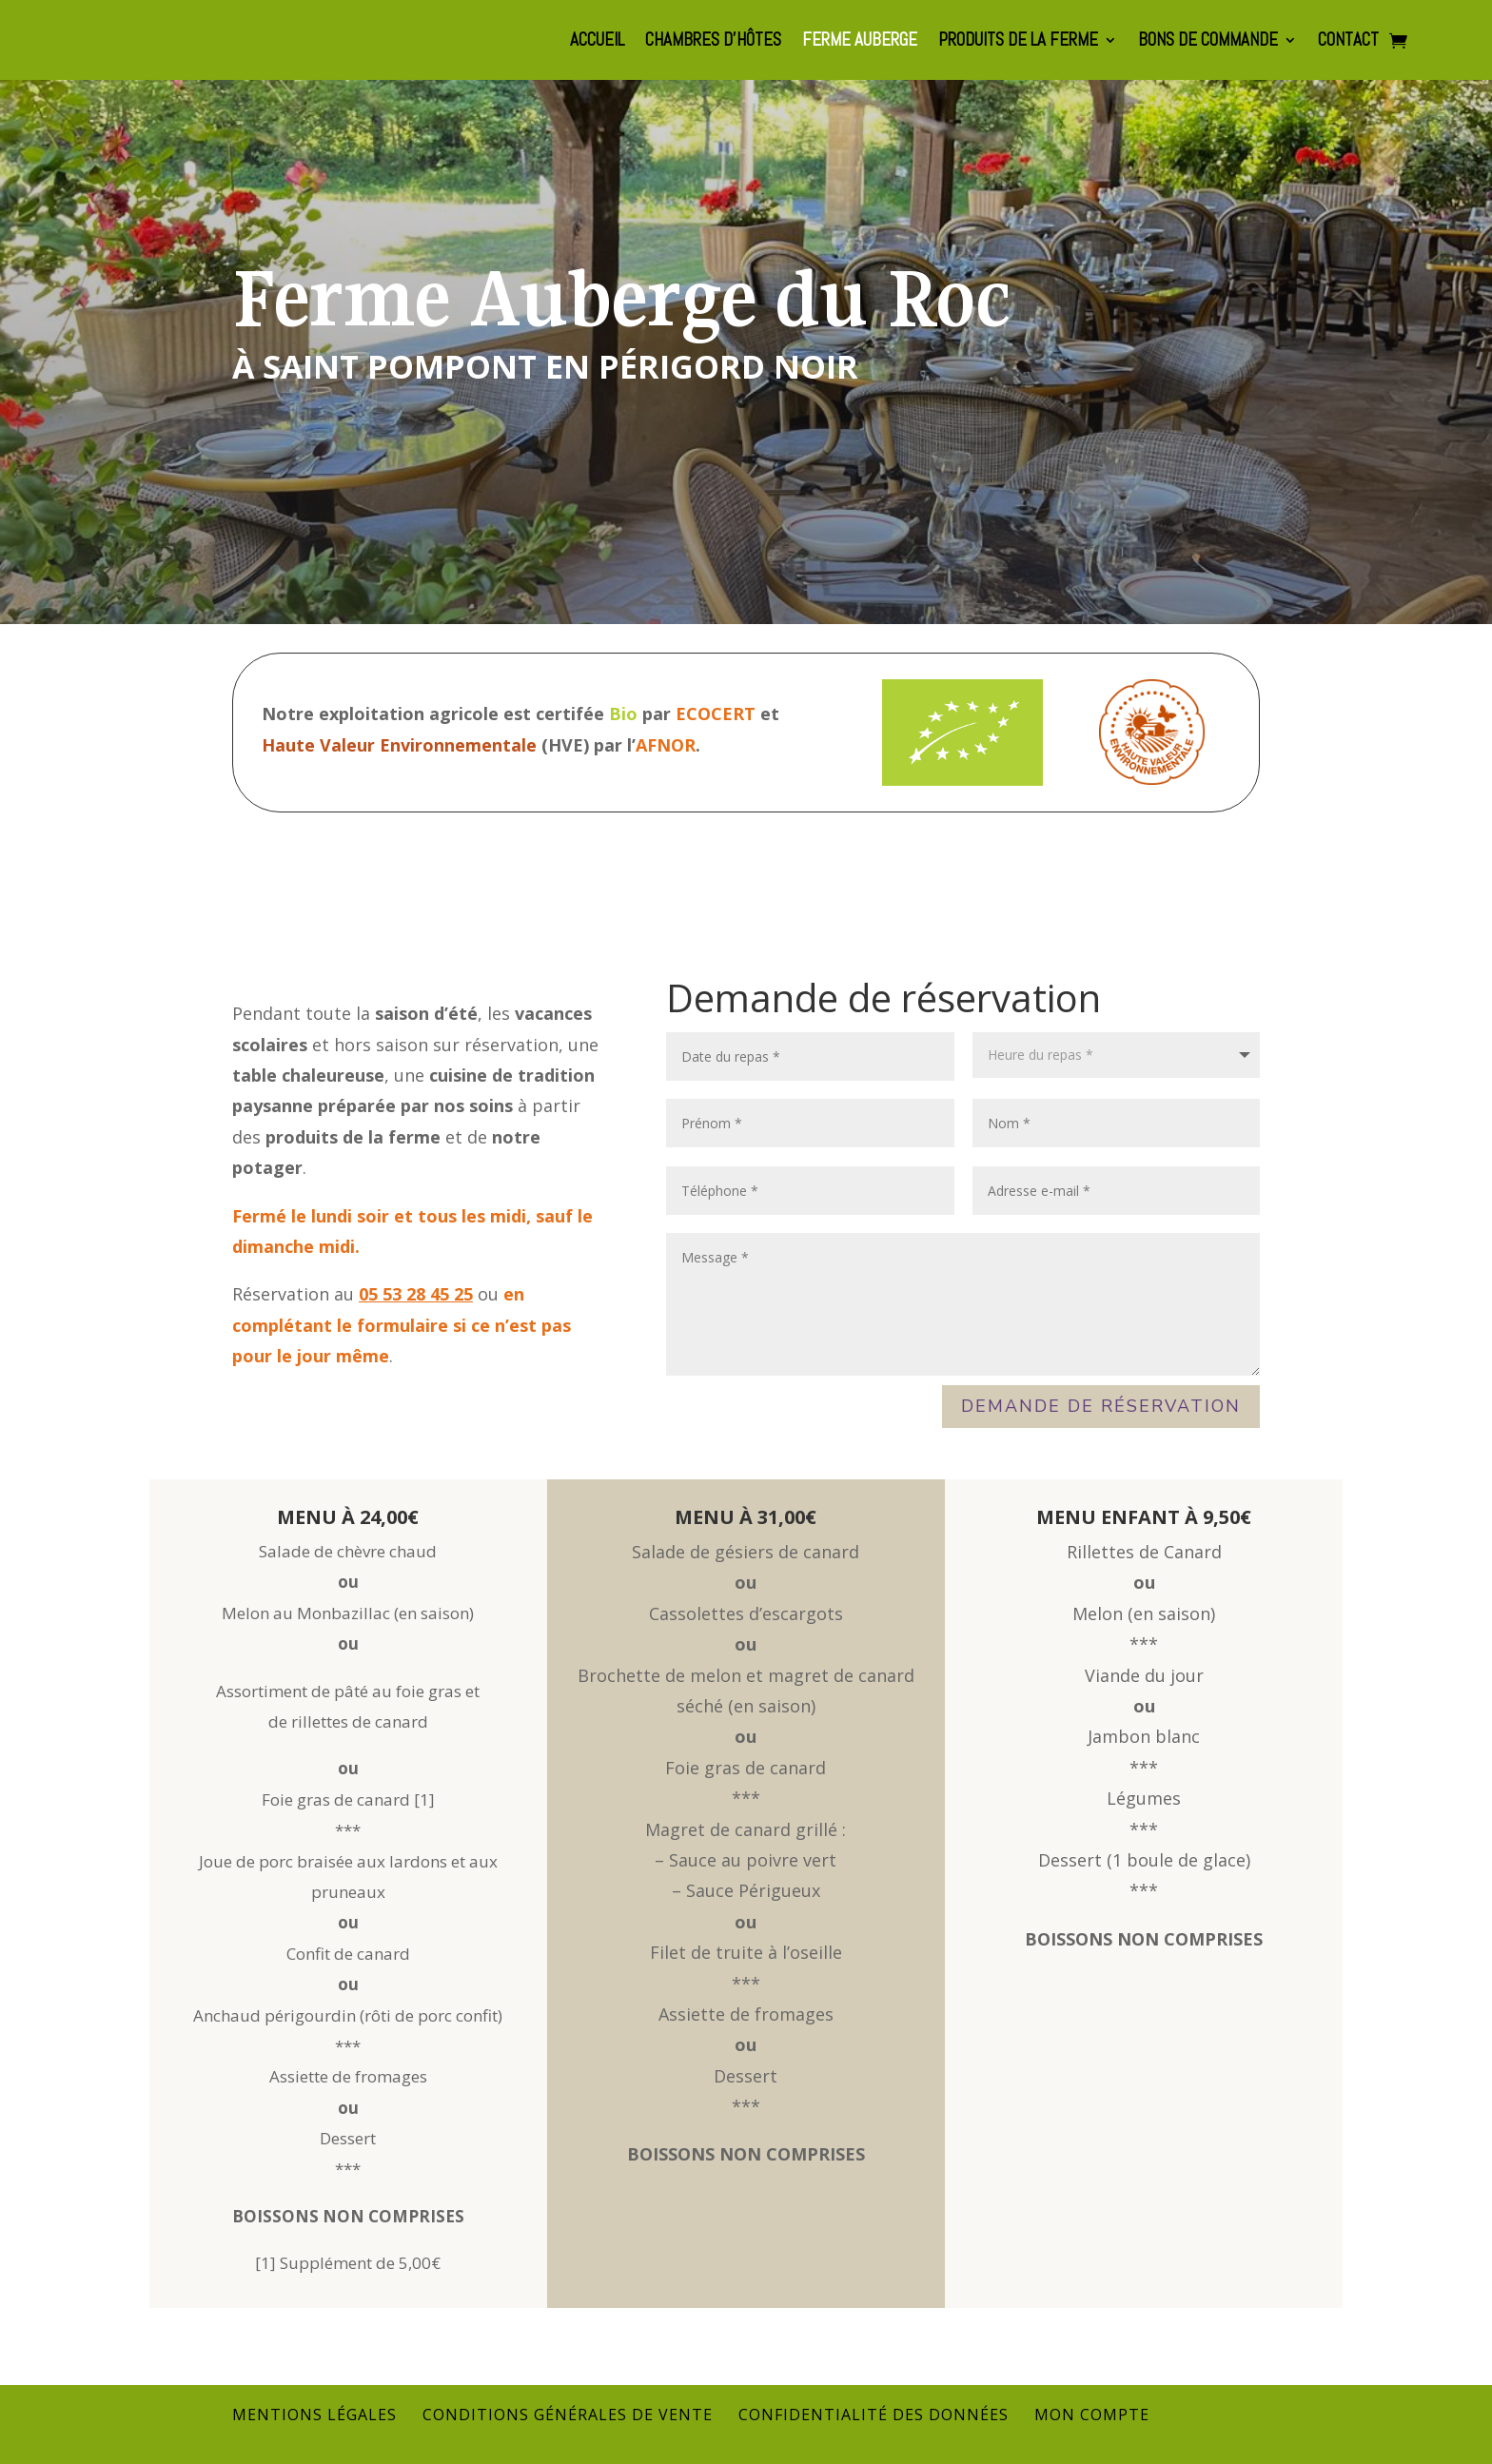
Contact (1348, 42)
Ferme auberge (859, 42)
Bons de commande (1208, 42)
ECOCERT (716, 713)
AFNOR (666, 744)
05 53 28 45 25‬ (416, 1293)
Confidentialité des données (873, 2414)
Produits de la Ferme (1018, 42)
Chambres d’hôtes (713, 42)
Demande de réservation (1101, 1406)
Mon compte (1091, 2414)
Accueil (597, 42)
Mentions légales (314, 2414)
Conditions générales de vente (567, 2414)
